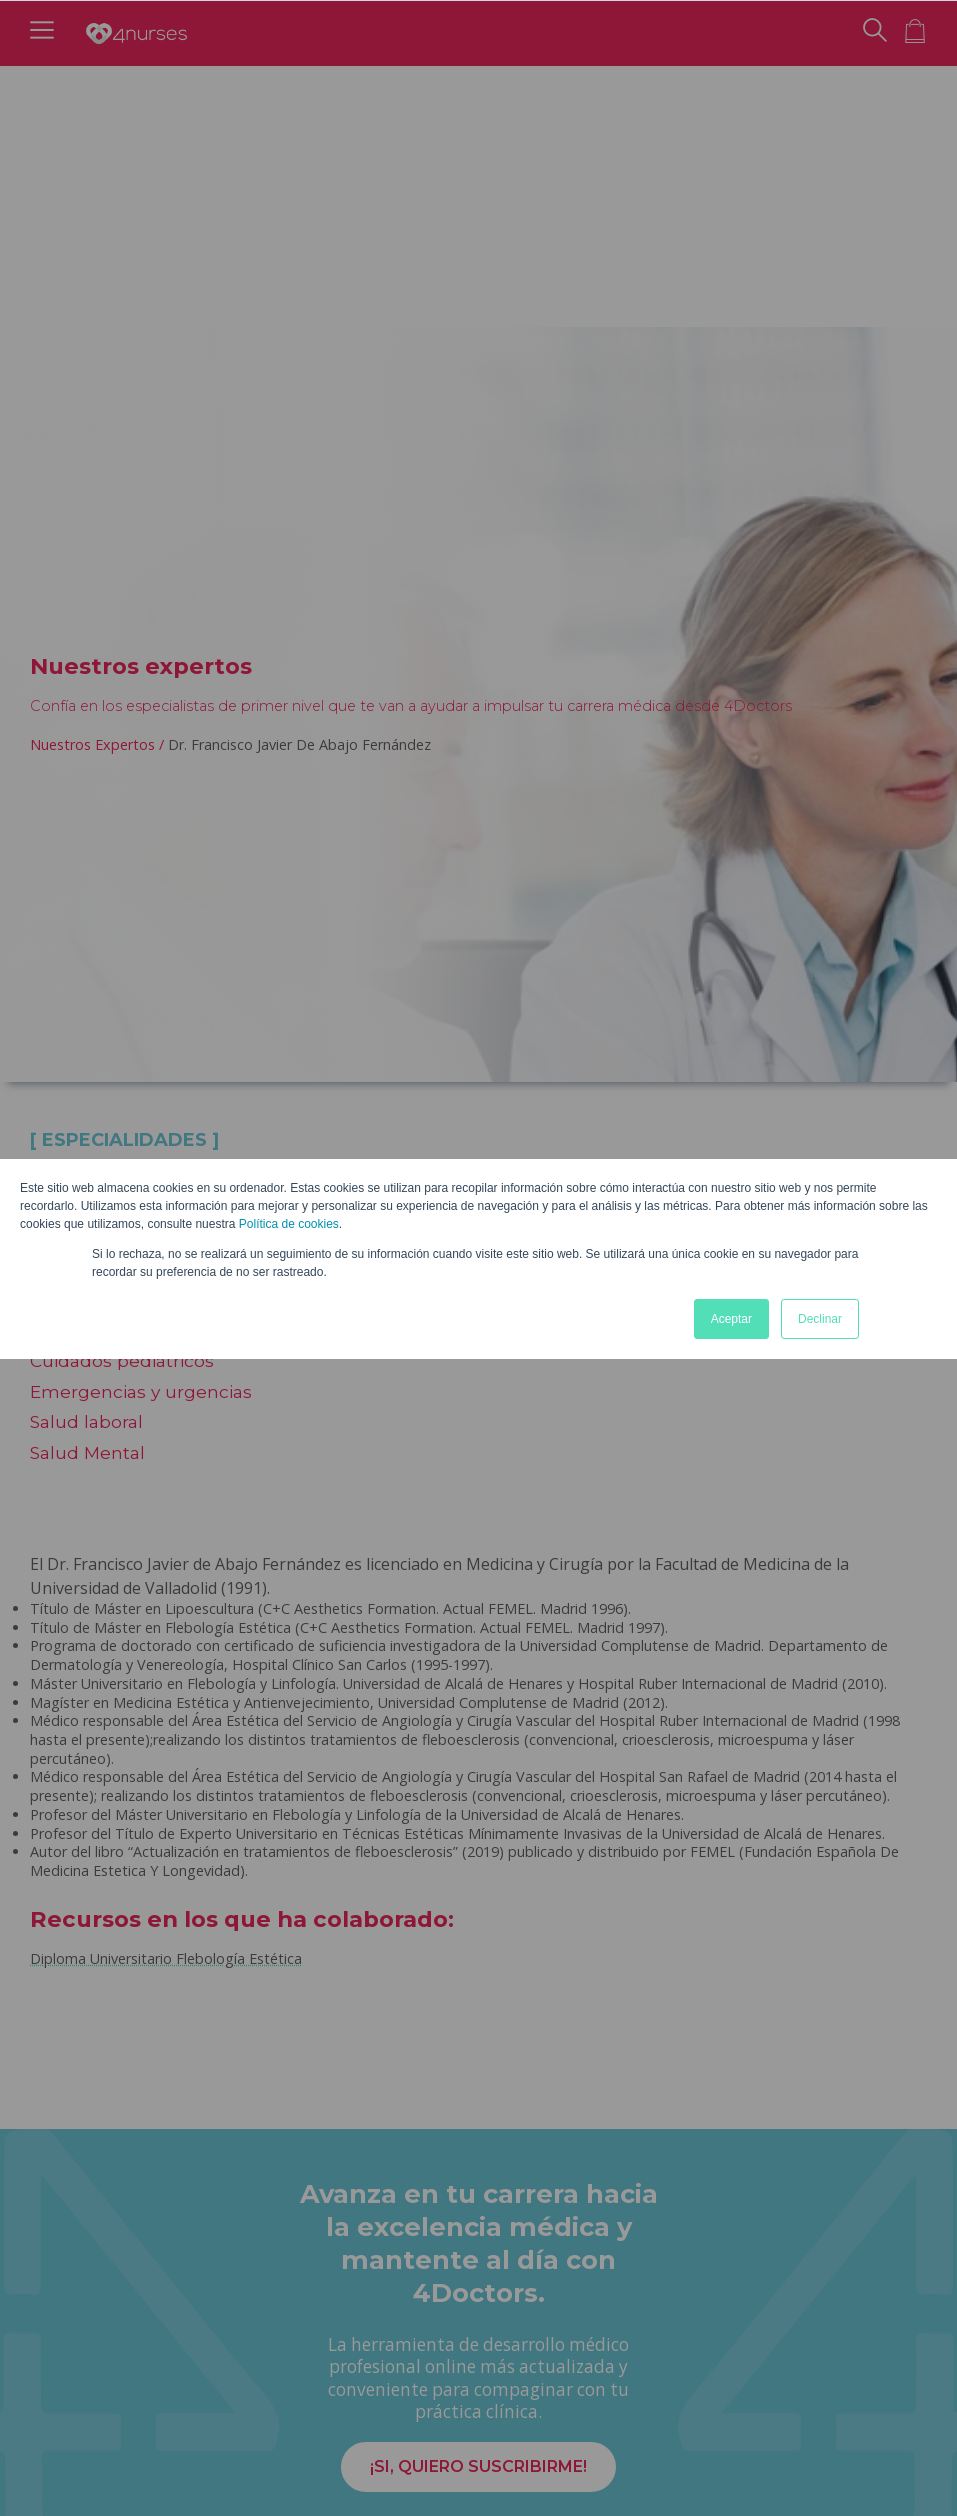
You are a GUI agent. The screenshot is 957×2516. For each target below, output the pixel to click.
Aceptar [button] (731, 1319)
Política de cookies (289, 1224)
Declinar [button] (820, 1319)
